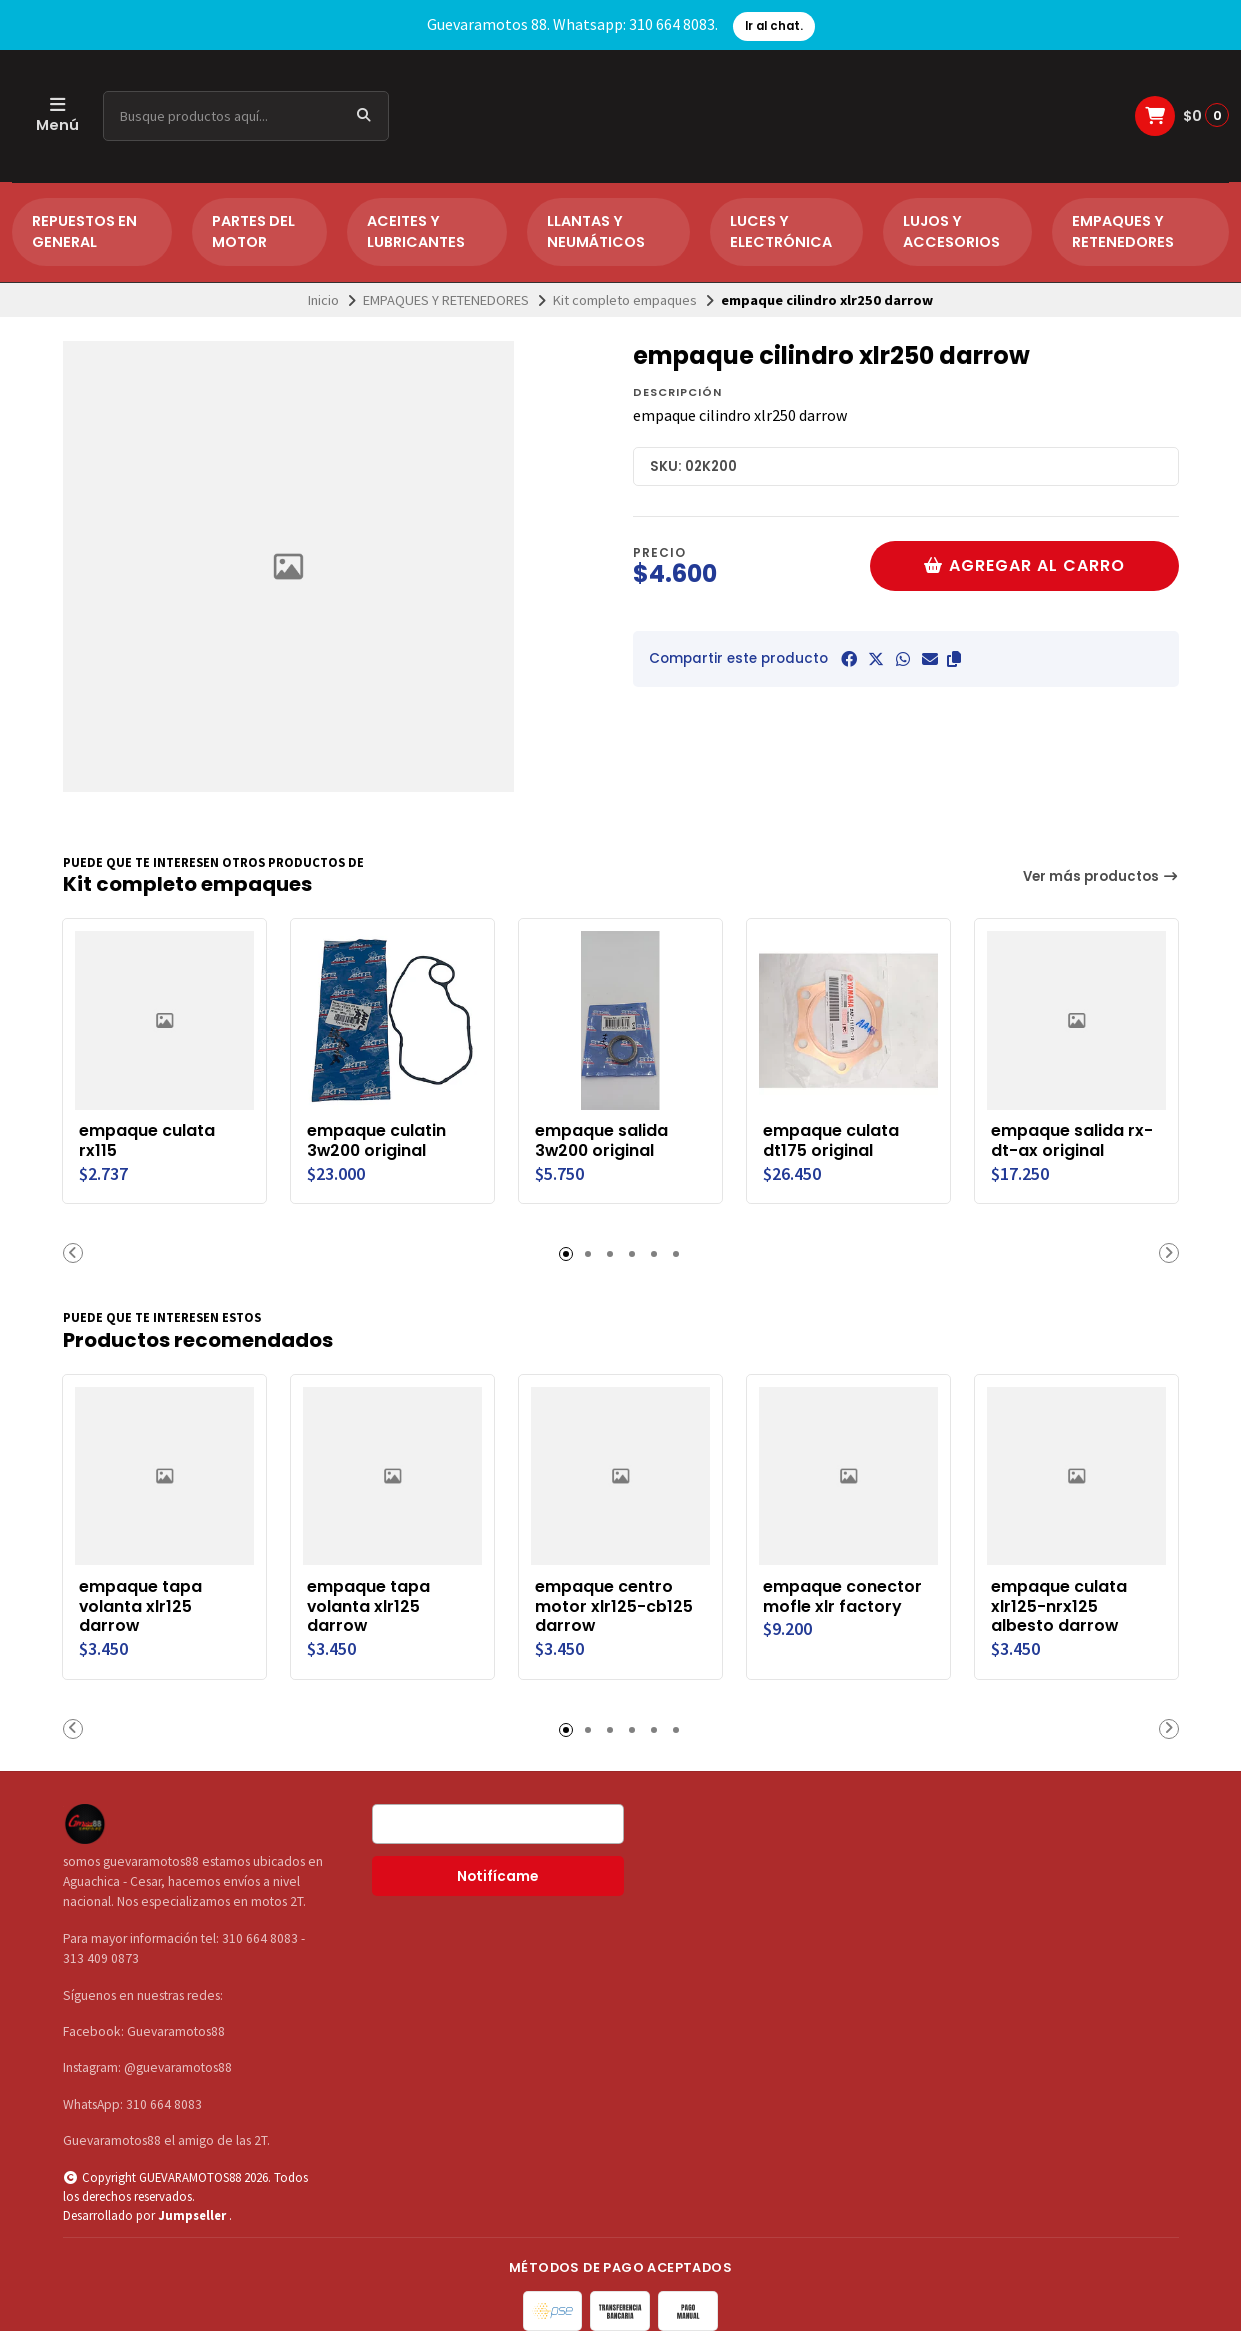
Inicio (323, 300)
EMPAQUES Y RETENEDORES (1123, 232)
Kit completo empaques (625, 300)
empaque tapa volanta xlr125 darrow (141, 1606)
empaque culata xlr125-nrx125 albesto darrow (1060, 1606)
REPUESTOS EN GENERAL (84, 232)
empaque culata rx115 (148, 1141)
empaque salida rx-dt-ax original (1073, 1141)
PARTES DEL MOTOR (253, 232)
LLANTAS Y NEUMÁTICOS (596, 232)
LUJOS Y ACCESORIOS (951, 232)
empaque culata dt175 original (832, 1141)
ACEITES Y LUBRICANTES (416, 232)
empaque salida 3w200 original (602, 1141)
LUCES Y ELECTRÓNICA (781, 232)
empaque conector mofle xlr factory (843, 1597)
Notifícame (497, 1876)
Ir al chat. (774, 26)
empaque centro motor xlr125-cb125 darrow (615, 1606)
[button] (954, 659)
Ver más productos (1101, 876)
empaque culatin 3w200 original (377, 1141)
